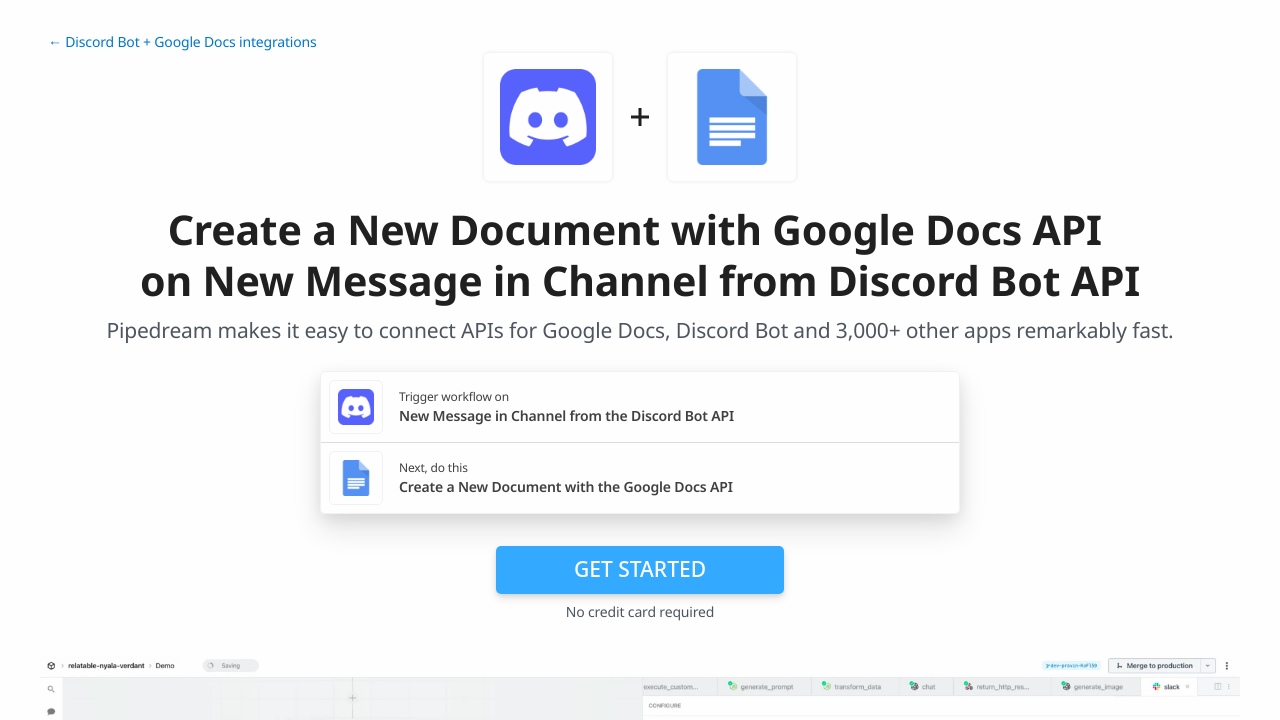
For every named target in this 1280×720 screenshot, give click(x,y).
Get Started (640, 569)
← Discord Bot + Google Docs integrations (182, 42)
